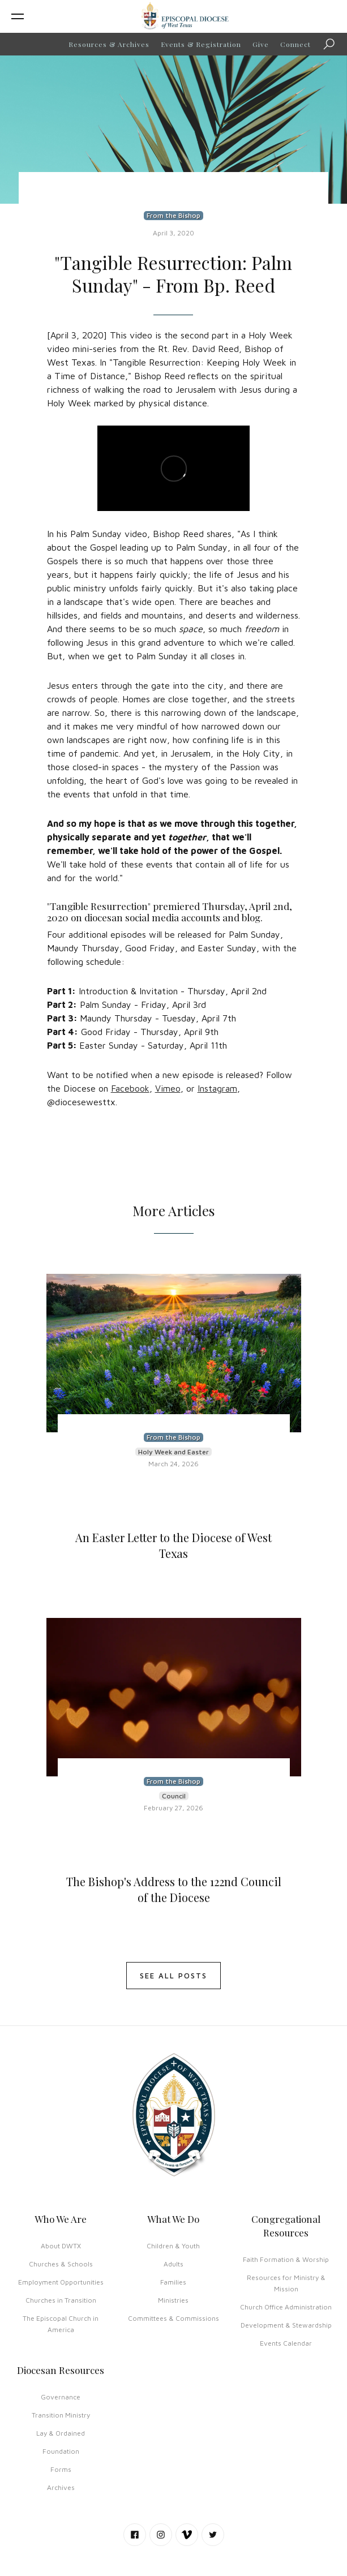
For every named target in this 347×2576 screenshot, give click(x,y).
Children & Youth (173, 2246)
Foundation (60, 2451)
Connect (295, 44)
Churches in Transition (60, 2300)
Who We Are (61, 2219)
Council (174, 1796)
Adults (173, 2264)
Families (173, 2282)
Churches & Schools (61, 2264)
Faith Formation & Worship (286, 2259)
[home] (184, 16)
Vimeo (168, 1088)
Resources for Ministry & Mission (286, 2283)
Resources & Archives (108, 44)
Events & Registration (201, 44)
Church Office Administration (286, 2307)
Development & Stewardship (286, 2325)
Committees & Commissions (173, 2318)
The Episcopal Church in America (60, 2324)
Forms (60, 2469)
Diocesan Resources (60, 2370)
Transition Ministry (61, 2415)
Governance (60, 2397)
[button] (66, 16)
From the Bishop (173, 215)
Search (331, 45)
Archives (61, 2487)
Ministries (173, 2300)
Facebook (130, 1088)
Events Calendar (286, 2343)
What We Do (173, 2219)
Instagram (217, 1088)
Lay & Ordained (60, 2433)
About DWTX (61, 2246)
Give (260, 44)
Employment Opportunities (61, 2282)
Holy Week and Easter (173, 1452)
